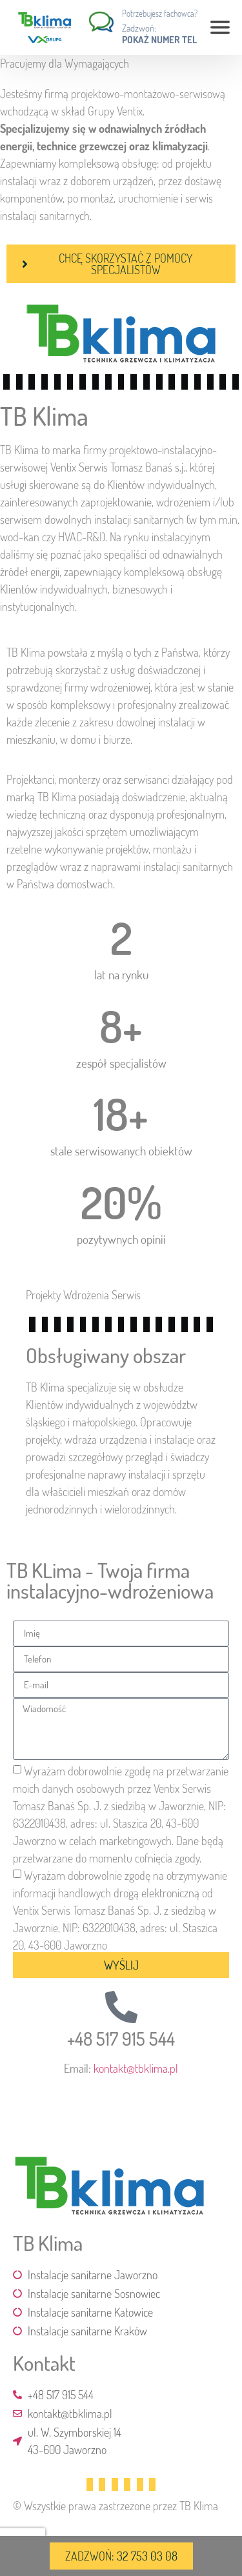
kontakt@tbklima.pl (136, 2068)
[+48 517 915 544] (121, 2007)
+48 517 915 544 (121, 2038)
